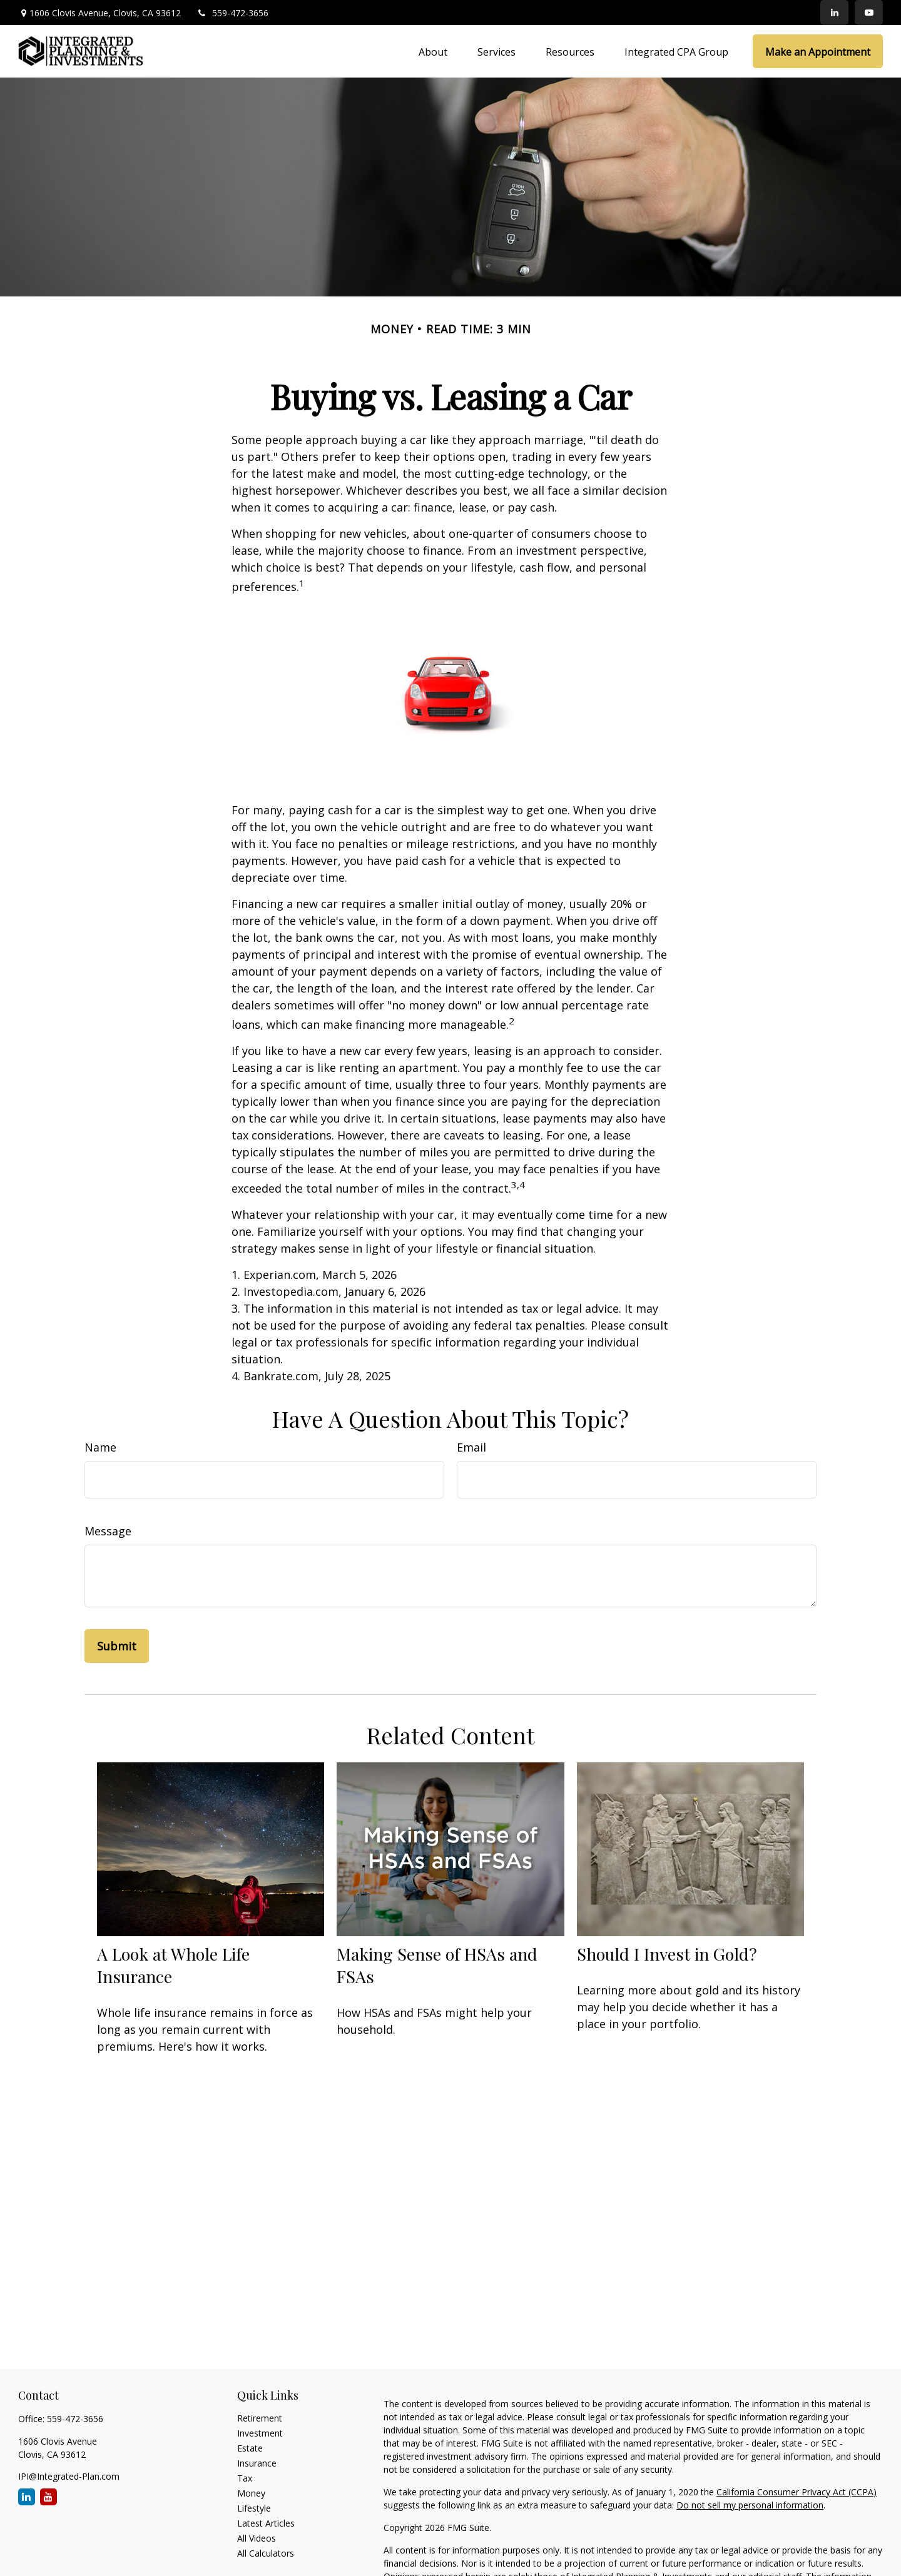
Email (471, 1447)
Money (251, 2493)
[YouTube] (869, 12)
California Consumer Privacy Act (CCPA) (796, 2492)
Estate (250, 2448)
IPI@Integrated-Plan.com (69, 2476)
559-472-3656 (232, 13)
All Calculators (265, 2553)
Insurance (257, 2463)
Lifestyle (254, 2508)
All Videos (256, 2538)
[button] (433, 51)
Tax (244, 2478)
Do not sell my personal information (749, 2505)
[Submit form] (116, 1646)
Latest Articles (266, 2523)
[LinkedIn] (834, 12)
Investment (260, 2433)
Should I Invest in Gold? (667, 1953)
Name (100, 1447)
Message (107, 1530)
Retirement (259, 2418)
